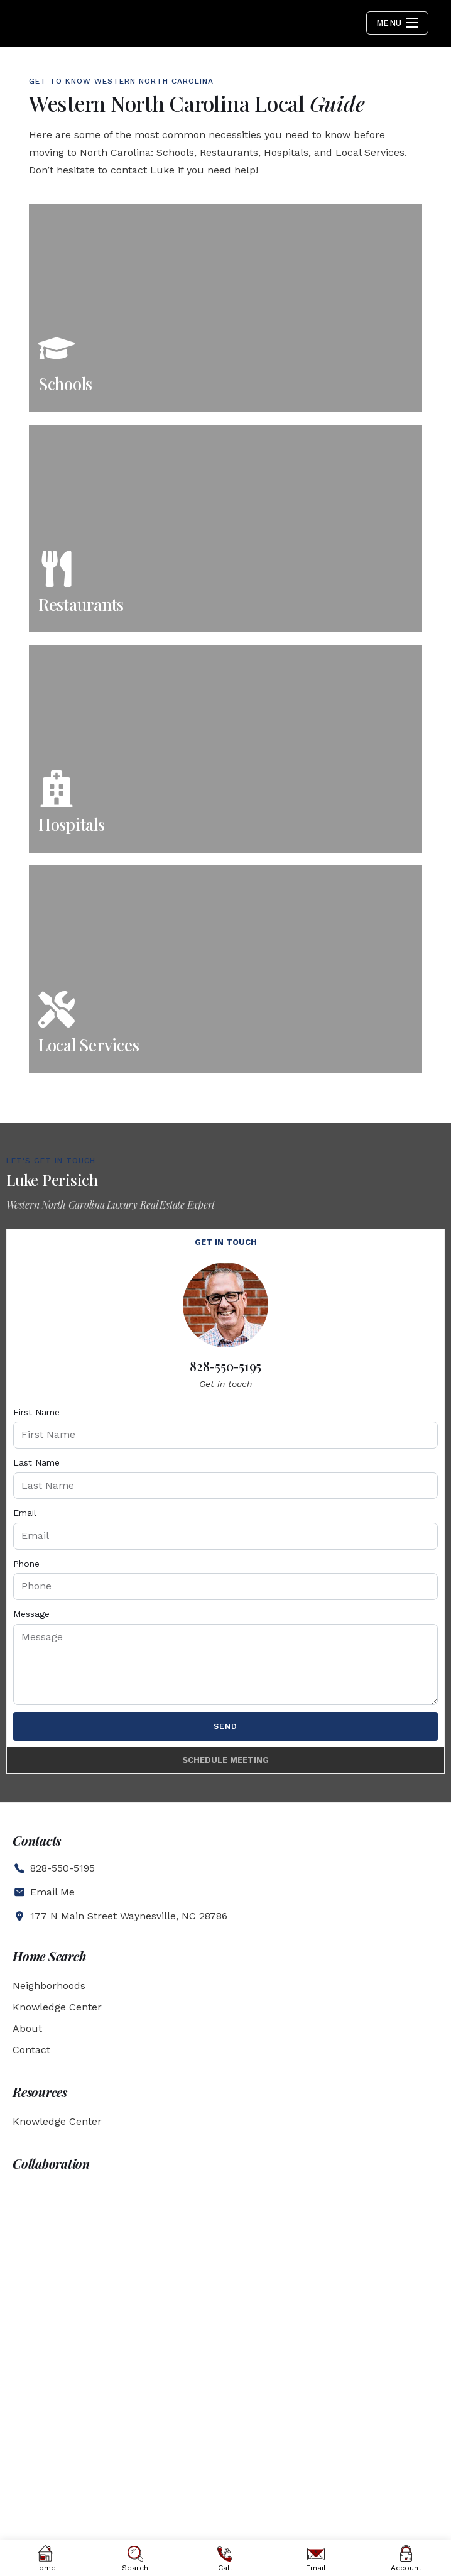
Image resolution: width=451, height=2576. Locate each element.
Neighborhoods (49, 1986)
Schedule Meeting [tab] (225, 1760)
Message (31, 1614)
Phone (26, 1564)
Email (24, 1513)
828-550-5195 (225, 1365)
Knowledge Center (57, 2007)
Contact (31, 2050)
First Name (36, 1412)
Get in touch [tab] (226, 1242)
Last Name (36, 1462)
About (27, 2028)
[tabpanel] (225, 1501)
